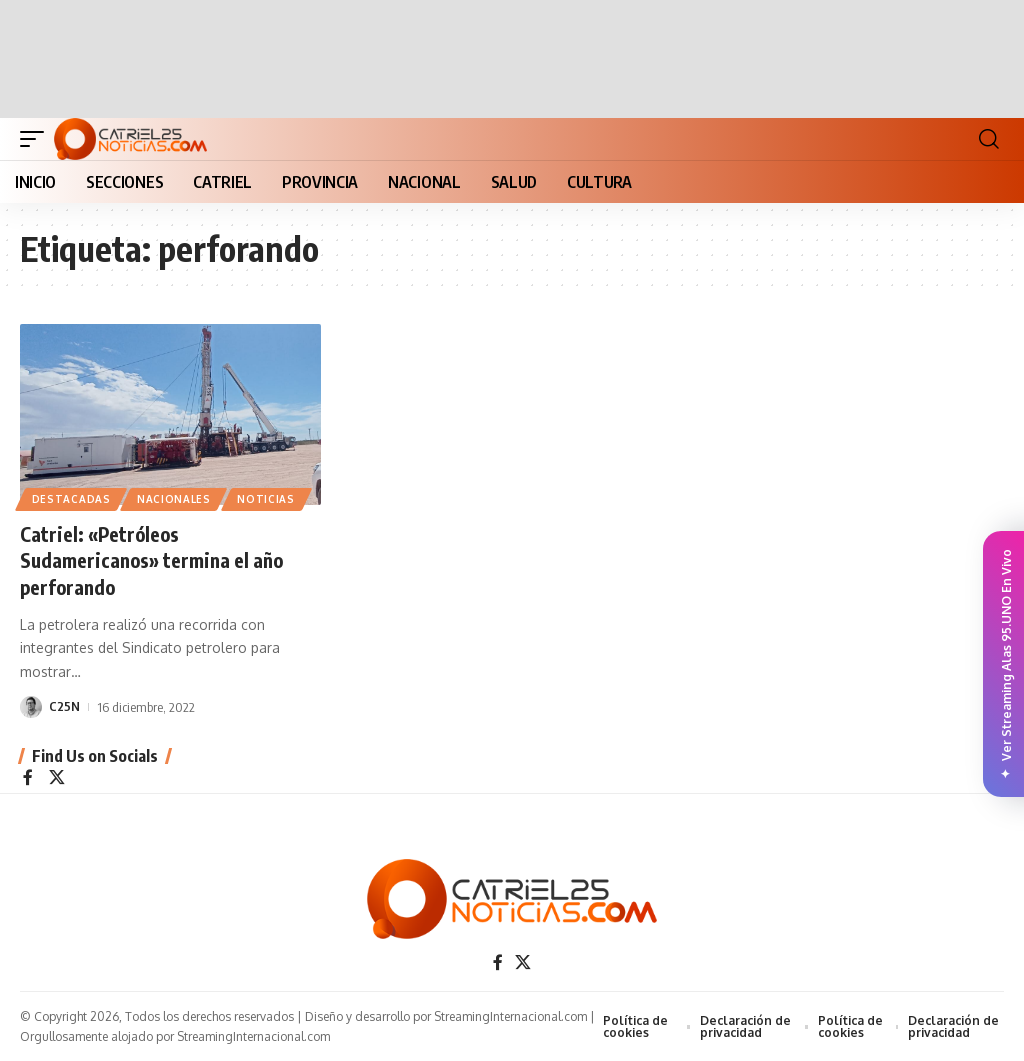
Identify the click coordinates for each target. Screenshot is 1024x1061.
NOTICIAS (268, 499)
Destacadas (71, 499)
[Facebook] (28, 776)
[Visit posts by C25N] (31, 705)
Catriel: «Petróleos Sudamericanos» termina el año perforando (154, 559)
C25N (64, 705)
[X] (57, 776)
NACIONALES (175, 499)
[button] (37, 139)
